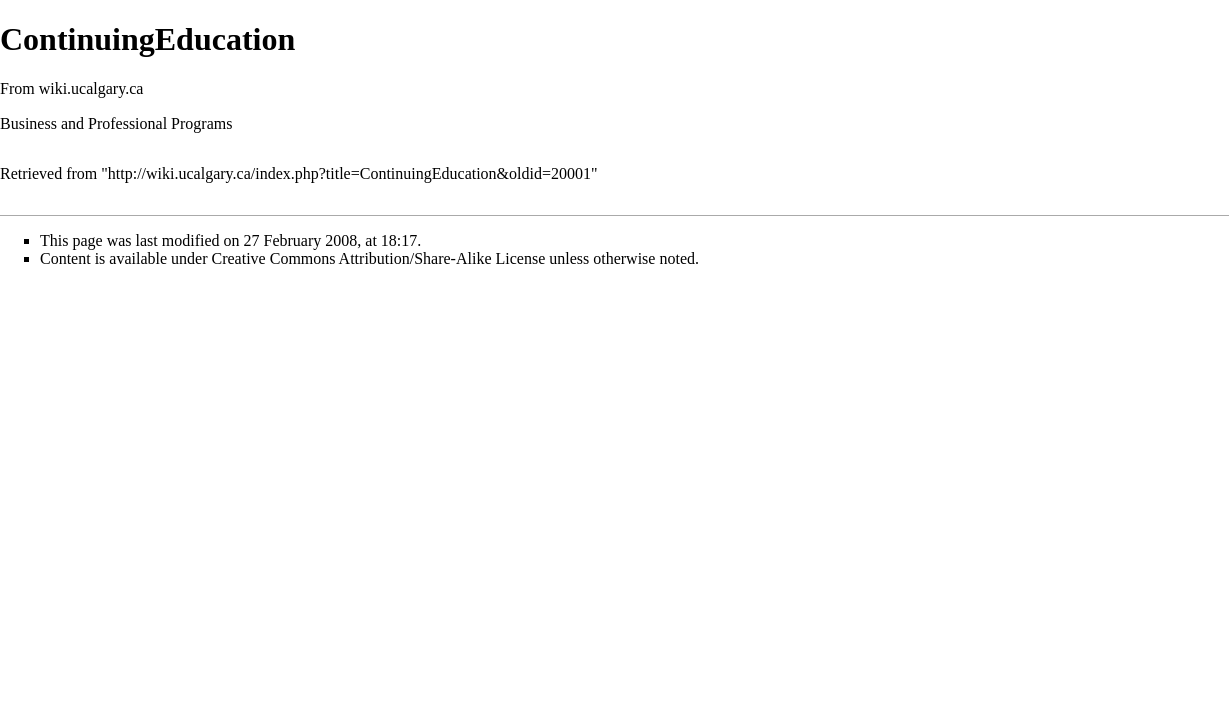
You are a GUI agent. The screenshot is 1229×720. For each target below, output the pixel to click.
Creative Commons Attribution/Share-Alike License (379, 258)
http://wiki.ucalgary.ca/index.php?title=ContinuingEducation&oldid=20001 (349, 173)
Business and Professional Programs (116, 123)
